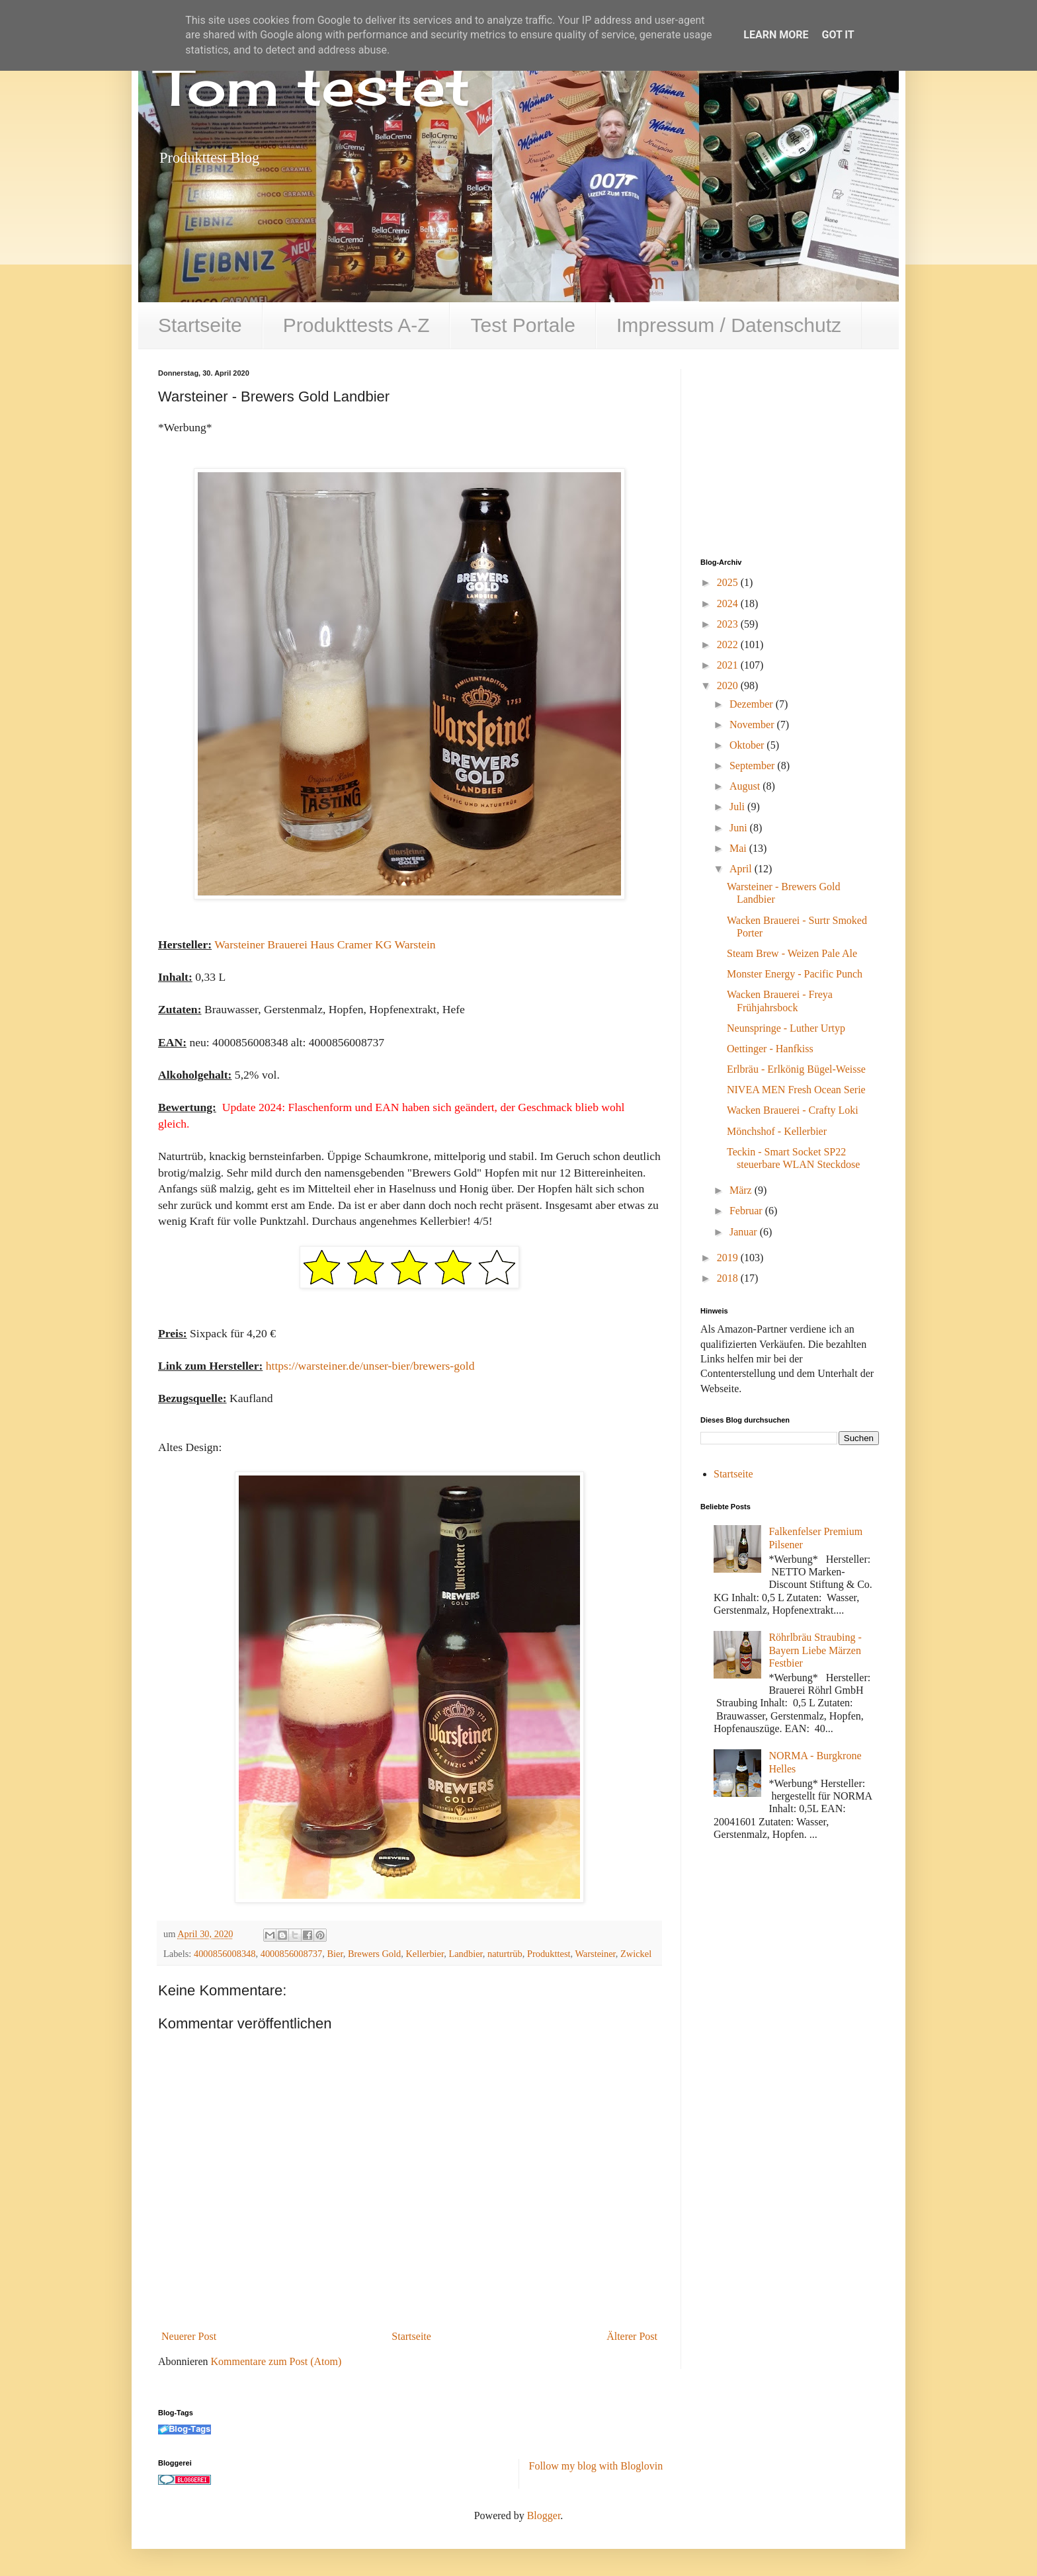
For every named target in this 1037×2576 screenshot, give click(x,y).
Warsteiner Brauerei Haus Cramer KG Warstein (324, 944)
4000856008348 (225, 1953)
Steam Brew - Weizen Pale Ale (792, 953)
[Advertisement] (799, 451)
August (746, 786)
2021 (729, 665)
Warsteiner (595, 1953)
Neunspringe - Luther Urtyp (786, 1028)
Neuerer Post (188, 2336)
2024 (729, 603)
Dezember (752, 704)
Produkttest (549, 1953)
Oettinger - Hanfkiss (770, 1048)
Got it (837, 34)
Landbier (465, 1953)
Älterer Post (631, 2336)
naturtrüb (504, 1953)
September (753, 765)
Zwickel (635, 1953)
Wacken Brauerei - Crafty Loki (792, 1110)
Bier (335, 1953)
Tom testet (314, 86)
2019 (729, 1257)
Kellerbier (424, 1953)
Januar (744, 1231)
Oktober (748, 745)
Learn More (775, 34)
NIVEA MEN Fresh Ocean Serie (796, 1089)
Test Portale (522, 325)
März (742, 1190)
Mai (739, 848)
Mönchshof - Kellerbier (777, 1131)
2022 (729, 644)
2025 (729, 582)
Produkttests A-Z (356, 325)
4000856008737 (292, 1953)
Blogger (544, 2515)
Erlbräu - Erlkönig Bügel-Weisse (796, 1069)
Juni (739, 827)
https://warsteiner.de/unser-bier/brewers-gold (370, 1365)
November (753, 724)
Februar (747, 1210)
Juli (738, 806)
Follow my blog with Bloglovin (596, 2466)
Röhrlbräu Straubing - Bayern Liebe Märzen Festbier (814, 1650)
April (742, 868)
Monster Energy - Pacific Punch (794, 973)
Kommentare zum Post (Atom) (276, 2361)
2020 (729, 685)
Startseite (200, 325)
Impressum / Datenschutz (728, 325)
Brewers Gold (374, 1953)
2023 (729, 624)
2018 (729, 1278)
